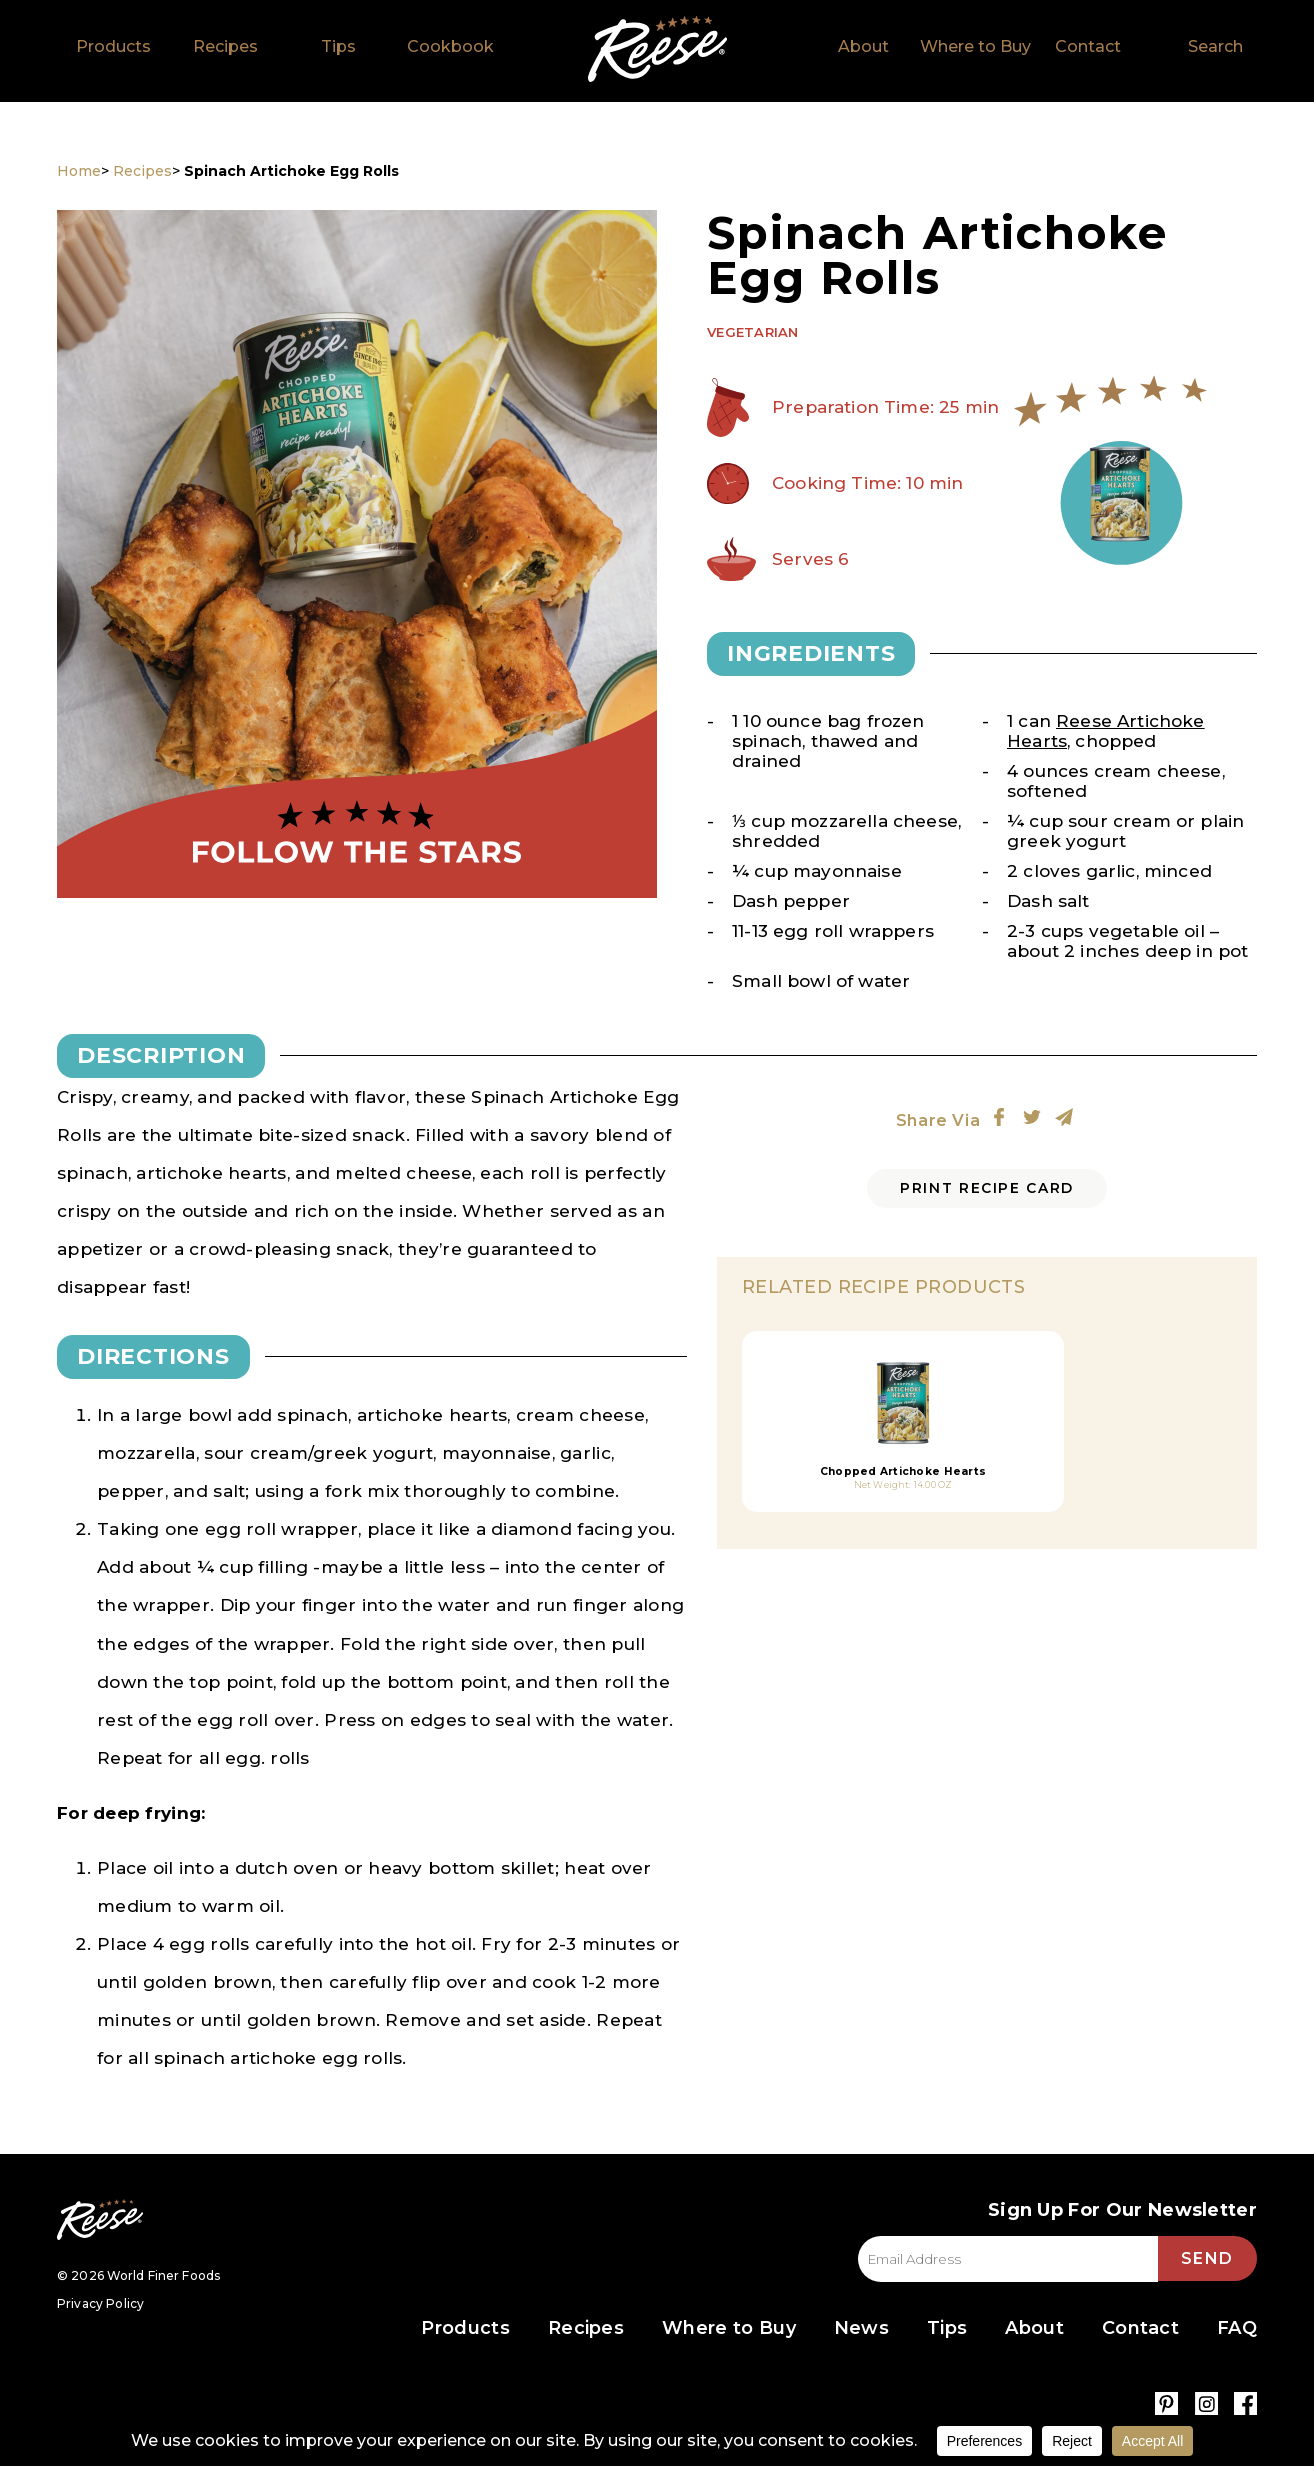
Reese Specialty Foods (100, 2219)
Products (113, 46)
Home (657, 49)
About (863, 46)
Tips (338, 46)
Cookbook (450, 46)
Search (1215, 46)
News (861, 2329)
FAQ (1237, 2329)
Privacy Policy (100, 2303)
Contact (1088, 46)
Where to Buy (975, 46)
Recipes (225, 46)
